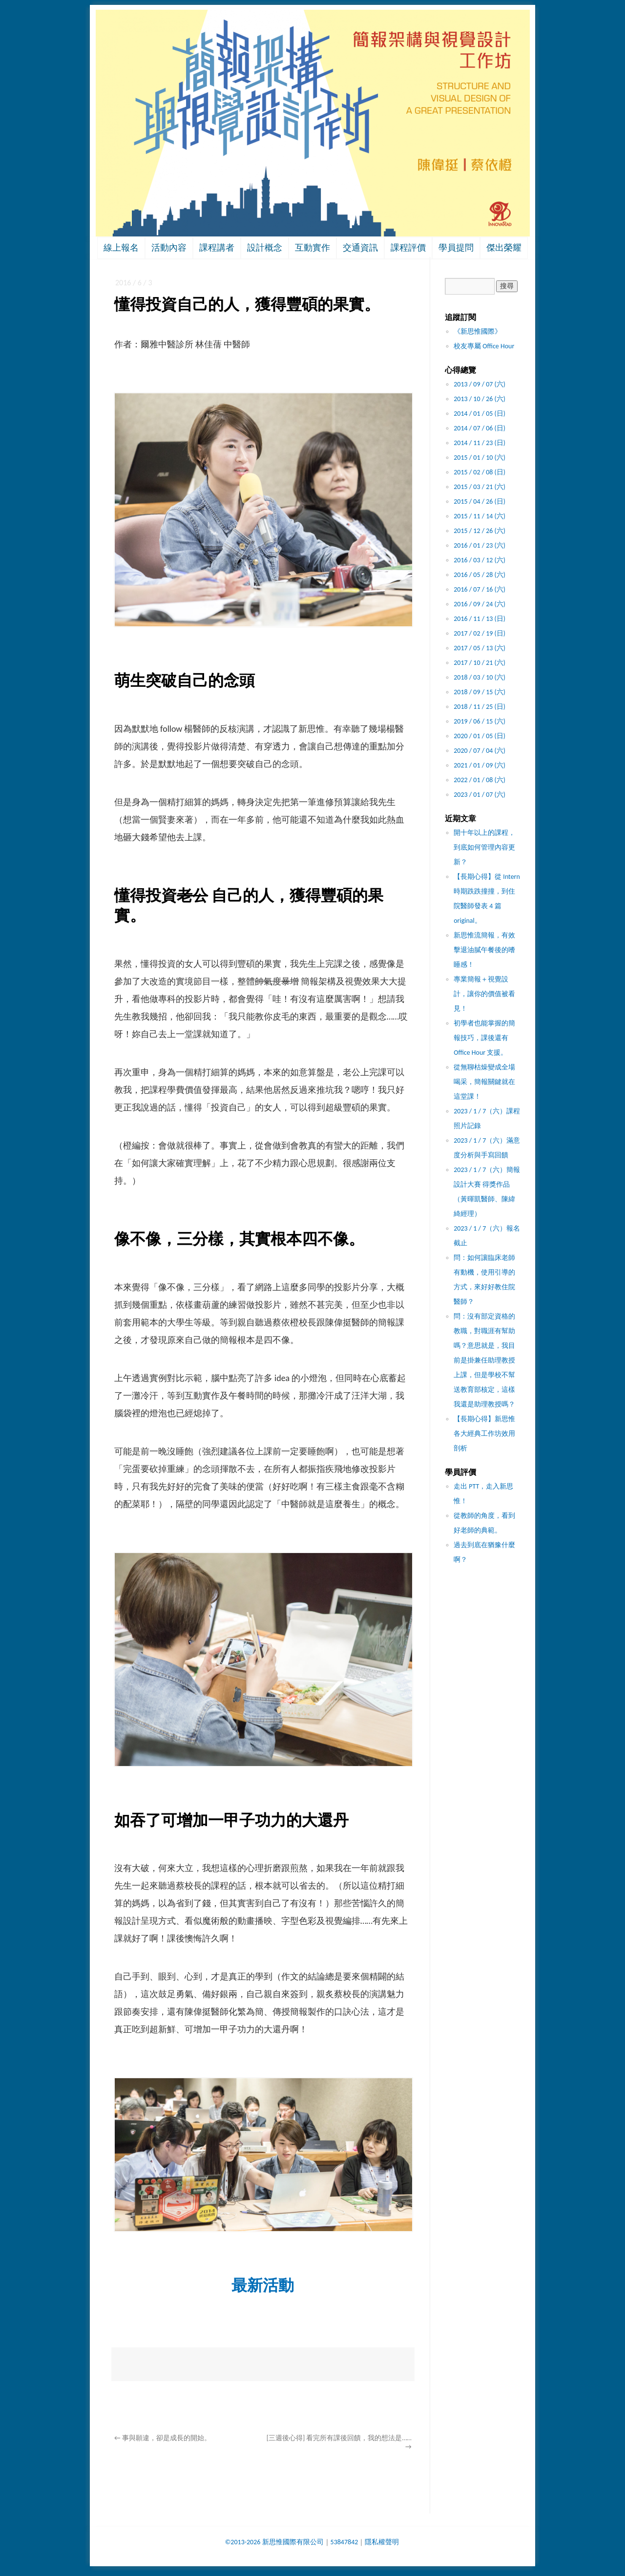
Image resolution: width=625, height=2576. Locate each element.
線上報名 (121, 247)
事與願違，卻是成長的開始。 (162, 2438)
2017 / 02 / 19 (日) (479, 633)
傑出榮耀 (503, 247)
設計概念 (264, 247)
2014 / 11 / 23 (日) (479, 443)
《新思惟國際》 (477, 331)
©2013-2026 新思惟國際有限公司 (274, 2542)
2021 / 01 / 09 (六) (479, 765)
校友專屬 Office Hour (484, 346)
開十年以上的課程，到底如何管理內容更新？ (484, 847)
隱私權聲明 (382, 2542)
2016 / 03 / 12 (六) (479, 560)
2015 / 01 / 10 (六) (479, 457)
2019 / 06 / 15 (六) (479, 721)
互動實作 (312, 247)
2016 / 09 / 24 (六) (479, 604)
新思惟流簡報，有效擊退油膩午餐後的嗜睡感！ (484, 950)
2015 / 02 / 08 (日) (479, 472)
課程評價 (408, 247)
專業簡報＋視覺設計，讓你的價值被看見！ (484, 994)
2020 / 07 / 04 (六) (479, 750)
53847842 (344, 2542)
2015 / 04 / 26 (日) (479, 501)
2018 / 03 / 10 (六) (479, 677)
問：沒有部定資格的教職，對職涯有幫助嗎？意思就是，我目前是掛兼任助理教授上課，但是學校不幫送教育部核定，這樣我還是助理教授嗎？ (484, 1360)
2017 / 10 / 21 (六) (479, 663)
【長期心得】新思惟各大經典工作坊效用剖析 (484, 1433)
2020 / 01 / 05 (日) (479, 736)
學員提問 (456, 247)
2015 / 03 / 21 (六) (479, 487)
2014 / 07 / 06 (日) (479, 428)
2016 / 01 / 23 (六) (479, 545)
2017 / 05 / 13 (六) (479, 648)
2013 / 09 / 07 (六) (479, 384)
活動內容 (169, 247)
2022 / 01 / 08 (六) (479, 780)
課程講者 (216, 247)
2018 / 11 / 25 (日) (479, 707)
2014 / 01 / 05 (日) (479, 413)
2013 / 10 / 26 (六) (479, 399)
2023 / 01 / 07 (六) (479, 794)
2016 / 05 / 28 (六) (479, 575)
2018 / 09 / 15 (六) (479, 692)
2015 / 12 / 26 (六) (479, 531)
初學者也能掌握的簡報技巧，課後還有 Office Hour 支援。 (484, 1038)
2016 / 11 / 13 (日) (479, 619)
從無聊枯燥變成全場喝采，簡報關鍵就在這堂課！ (484, 1082)
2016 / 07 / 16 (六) (479, 589)
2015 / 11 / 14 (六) (479, 516)
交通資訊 (360, 247)
